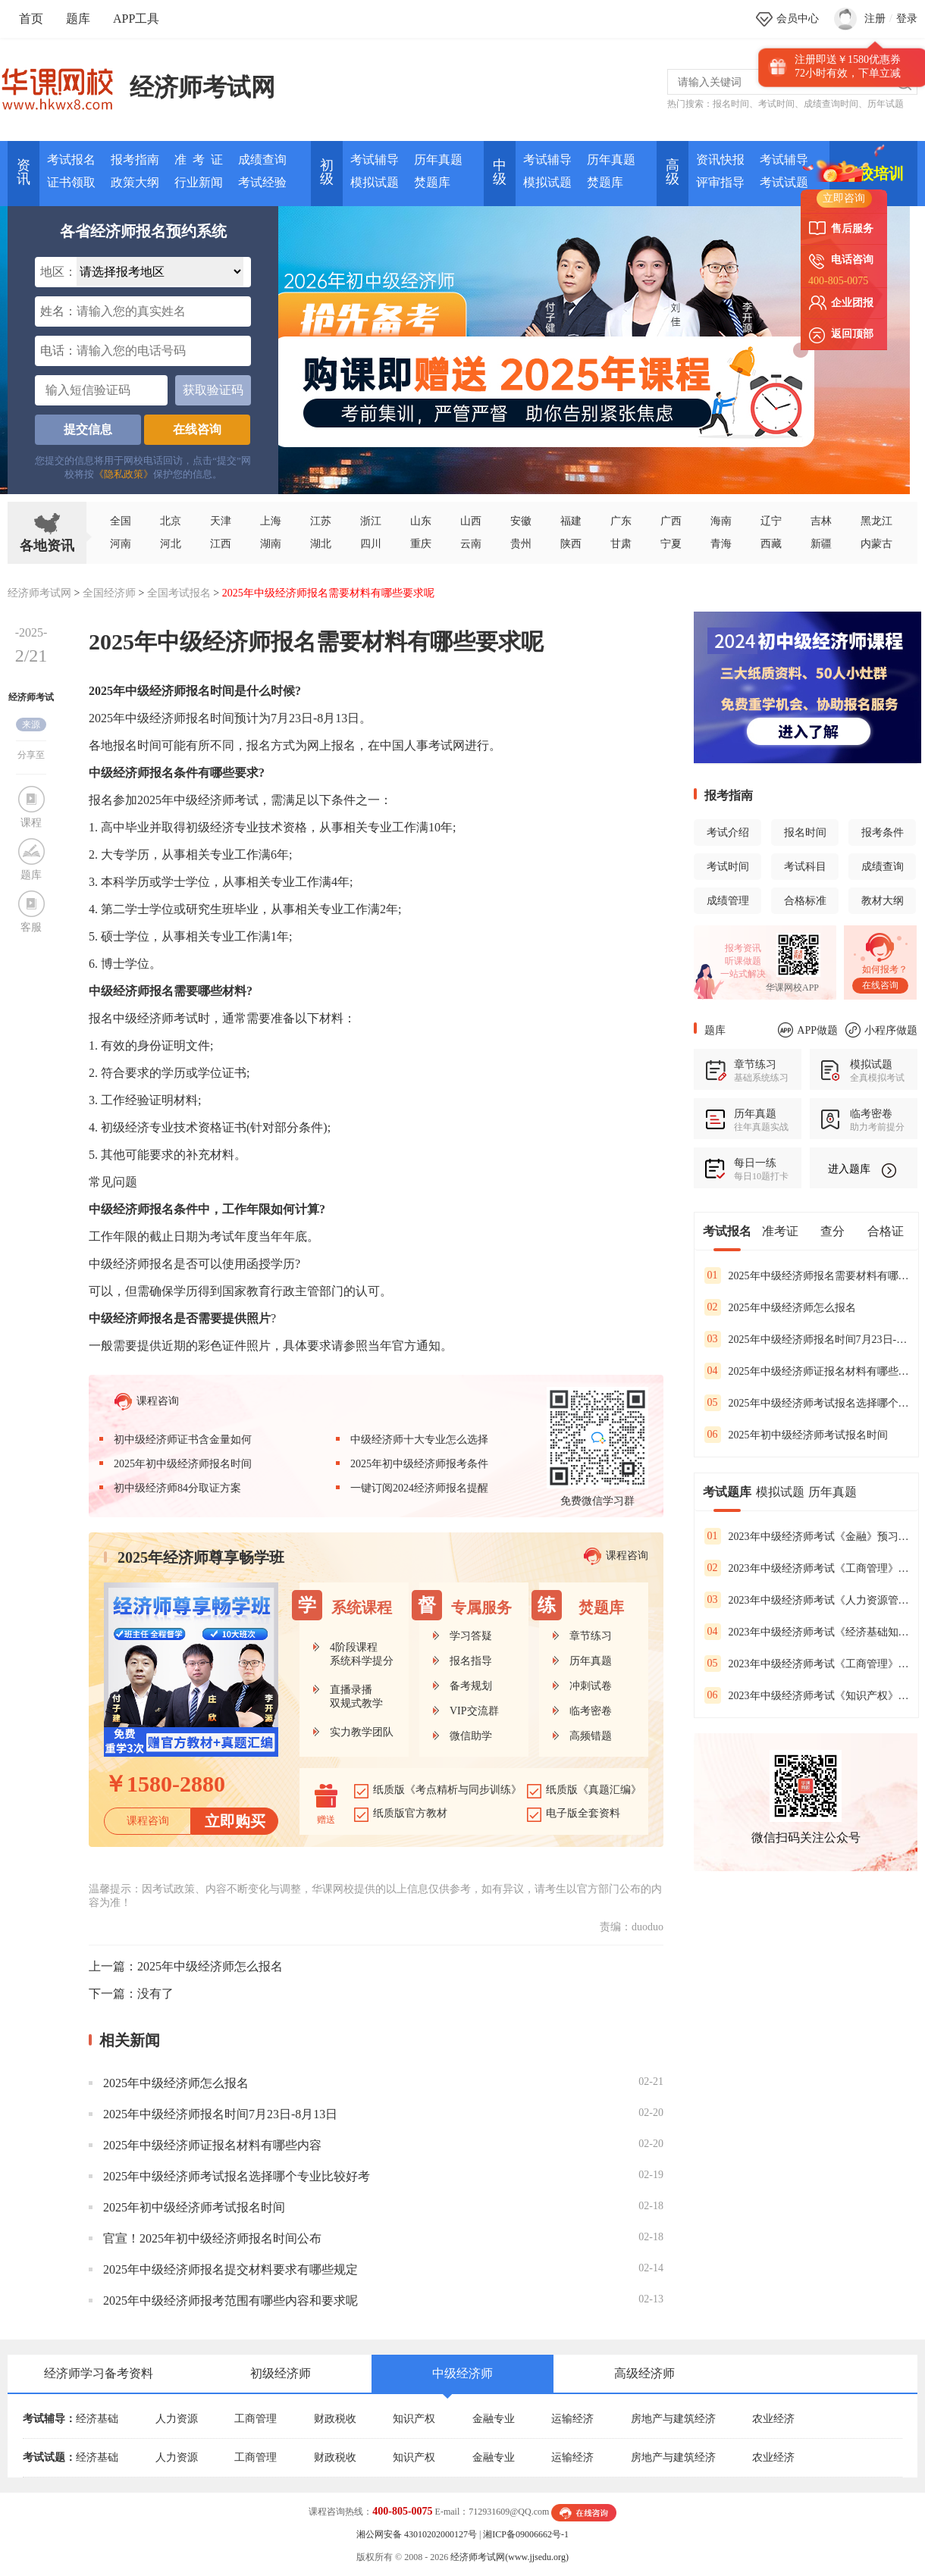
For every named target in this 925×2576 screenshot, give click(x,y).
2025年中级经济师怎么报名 (210, 1966)
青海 (721, 543)
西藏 (771, 543)
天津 (220, 521)
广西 (671, 521)
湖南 (270, 543)
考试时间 (776, 104)
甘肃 (621, 543)
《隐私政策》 (123, 474)
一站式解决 (743, 974)
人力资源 (176, 2418)
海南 (721, 521)
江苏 (320, 521)
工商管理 (255, 2418)
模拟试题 (374, 182)
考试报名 (71, 159)
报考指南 (135, 159)
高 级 (672, 172)
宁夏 (671, 543)
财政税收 (335, 2418)
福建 (571, 521)
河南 (120, 543)
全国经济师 (109, 593)
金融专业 (493, 2418)
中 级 (499, 172)
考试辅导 (374, 159)
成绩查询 (262, 159)
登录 (906, 18)
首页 (31, 18)
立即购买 (235, 1821)
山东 (420, 521)
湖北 (320, 543)
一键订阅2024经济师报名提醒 (419, 1488)
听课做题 (743, 961)
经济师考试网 (202, 87)
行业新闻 (198, 182)
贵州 (520, 543)
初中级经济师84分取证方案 (177, 1488)
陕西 (571, 543)
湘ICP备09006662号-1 (526, 2534)
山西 (470, 521)
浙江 (370, 521)
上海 (270, 521)
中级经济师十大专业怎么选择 (419, 1439)
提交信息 (88, 429)
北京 (170, 521)
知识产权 (414, 2418)
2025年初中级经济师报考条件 (419, 1464)
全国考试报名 (179, 593)
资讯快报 (720, 159)
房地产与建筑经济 (673, 2418)
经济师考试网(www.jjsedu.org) (509, 2557)
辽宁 (771, 521)
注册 (875, 18)
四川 (370, 543)
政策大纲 (135, 182)
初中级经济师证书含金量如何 (183, 1439)
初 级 (327, 172)
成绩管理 (728, 900)
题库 (78, 18)
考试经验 (262, 182)
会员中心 (797, 18)
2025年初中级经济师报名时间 (183, 1464)
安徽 (520, 521)
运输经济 (572, 2418)
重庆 (420, 543)
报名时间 (731, 104)
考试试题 (784, 182)
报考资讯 (743, 948)
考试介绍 (728, 832)
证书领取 (71, 182)
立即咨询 (844, 198)
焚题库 (432, 182)
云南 (470, 543)
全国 (120, 521)
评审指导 (720, 182)
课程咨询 (146, 1401)
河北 (170, 543)
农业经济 (773, 2418)
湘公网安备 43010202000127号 (416, 2534)
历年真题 (438, 159)
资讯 (23, 172)
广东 (621, 521)
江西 (220, 543)
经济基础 (97, 2418)
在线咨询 (197, 429)
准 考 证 (198, 159)
